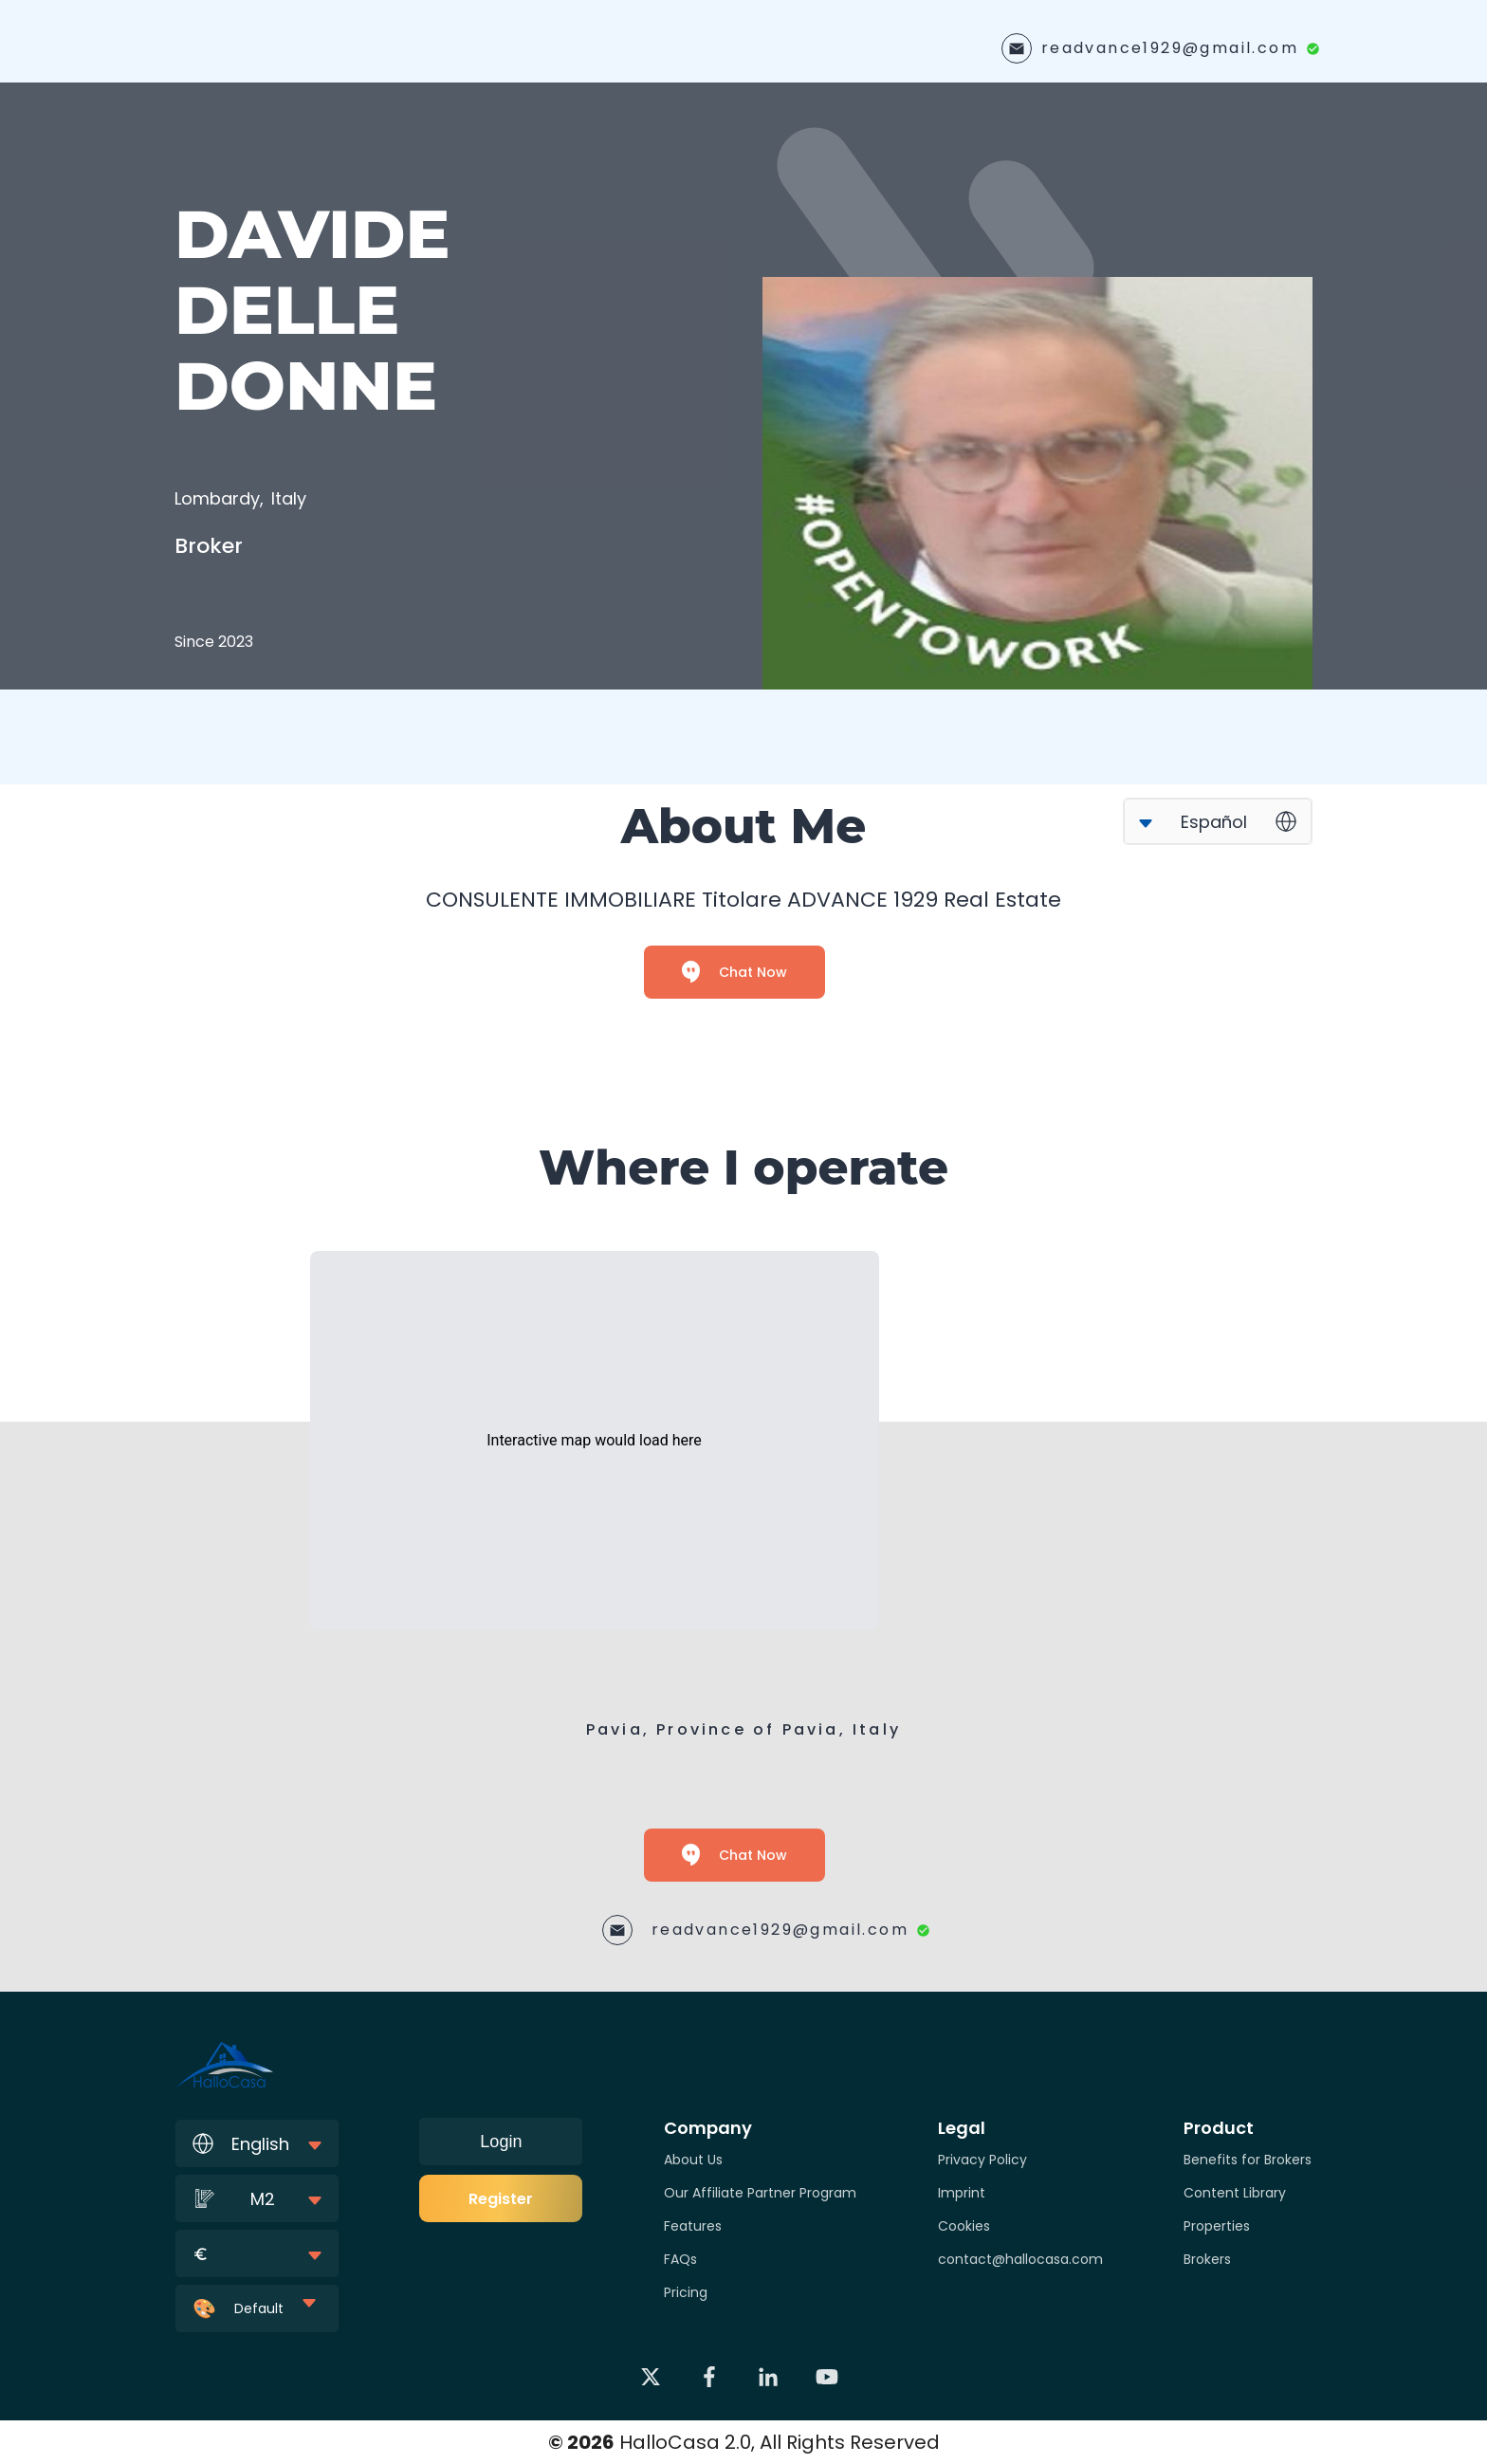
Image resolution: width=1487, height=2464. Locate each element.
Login (501, 2141)
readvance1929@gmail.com (1169, 48)
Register (500, 2199)
